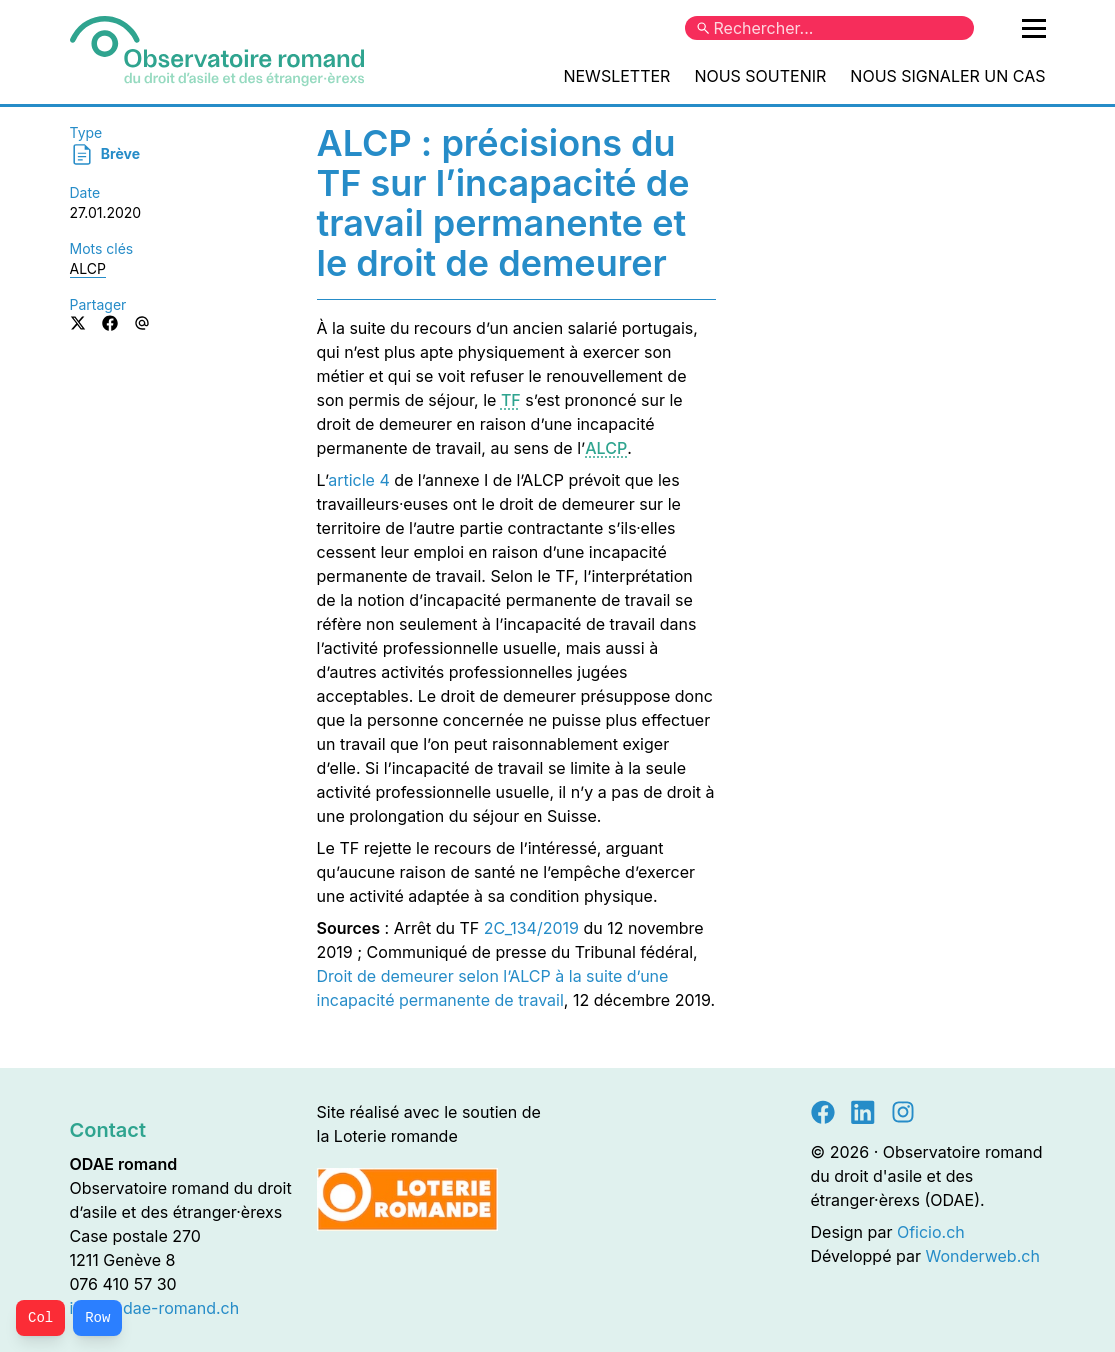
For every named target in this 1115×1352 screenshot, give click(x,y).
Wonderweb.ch (982, 1256)
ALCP (88, 268)
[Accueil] (217, 52)
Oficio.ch (931, 1232)
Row (97, 1318)
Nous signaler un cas (947, 76)
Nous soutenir (760, 76)
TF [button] (511, 400)
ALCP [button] (606, 448)
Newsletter (616, 76)
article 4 (359, 480)
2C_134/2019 (531, 928)
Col (40, 1318)
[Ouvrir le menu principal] (1034, 28)
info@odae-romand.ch (155, 1308)
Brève (105, 153)
